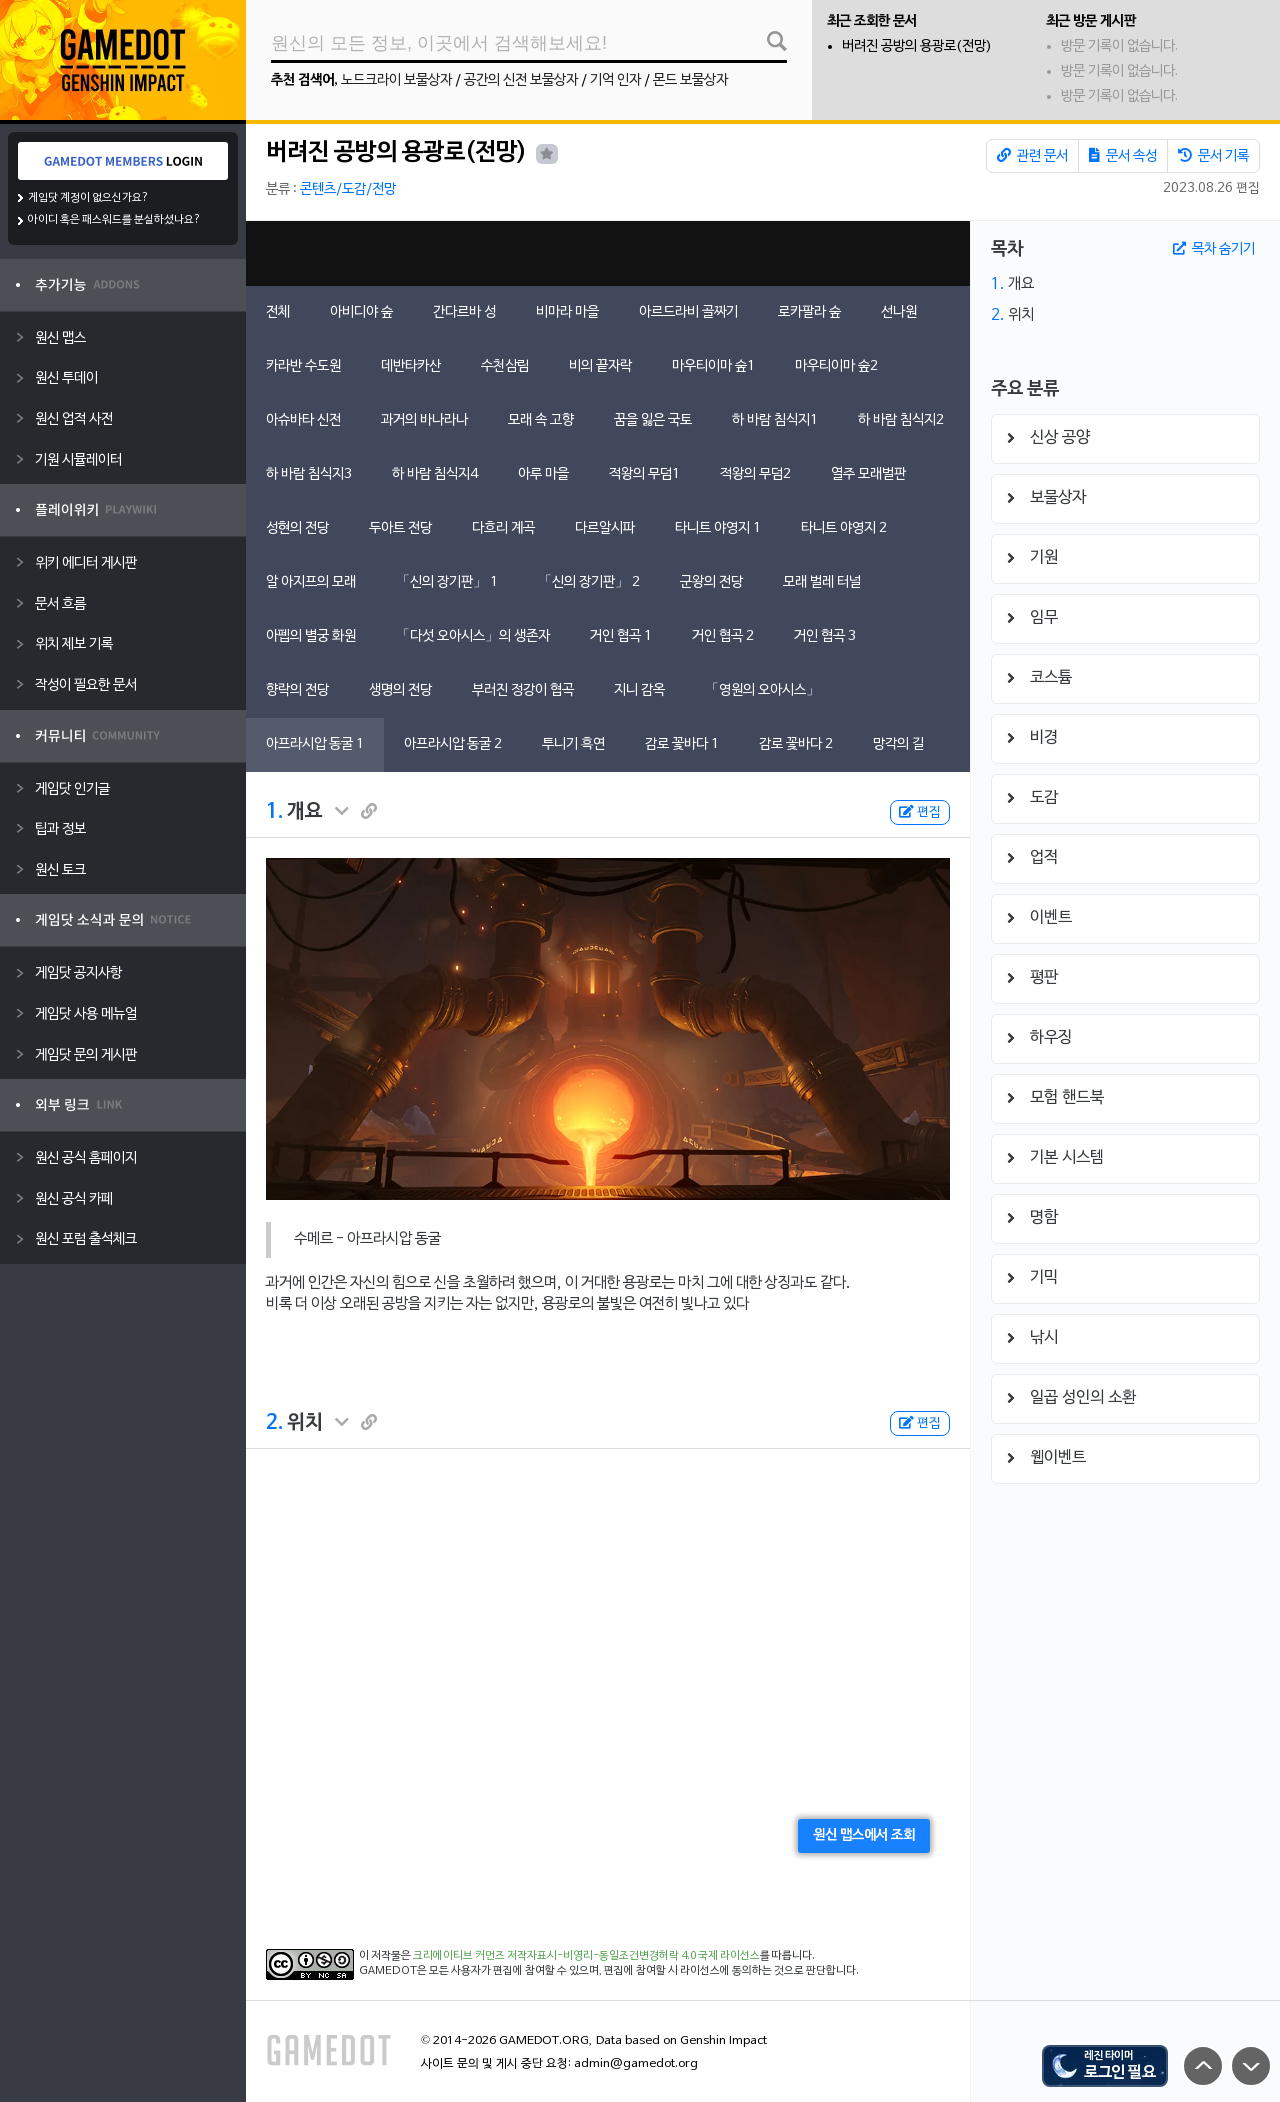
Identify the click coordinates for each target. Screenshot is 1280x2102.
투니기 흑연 (573, 744)
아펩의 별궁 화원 (311, 636)
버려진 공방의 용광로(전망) (917, 46)
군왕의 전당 (711, 582)
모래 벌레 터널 (822, 582)
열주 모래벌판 (868, 474)
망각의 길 (898, 744)
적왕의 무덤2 (755, 474)
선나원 (899, 312)
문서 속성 (1123, 156)
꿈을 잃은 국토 (653, 420)
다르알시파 (605, 528)
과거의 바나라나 (424, 420)
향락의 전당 (297, 690)
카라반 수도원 (303, 366)
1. (274, 812)
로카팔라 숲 (809, 312)
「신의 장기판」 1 (447, 582)
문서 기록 (1213, 156)
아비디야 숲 (361, 312)
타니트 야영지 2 (844, 528)
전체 (278, 312)
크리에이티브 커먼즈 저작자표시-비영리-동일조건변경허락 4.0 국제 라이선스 (586, 1956)
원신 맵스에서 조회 (864, 1835)
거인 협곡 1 (621, 636)
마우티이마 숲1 (713, 366)
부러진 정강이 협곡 (523, 690)
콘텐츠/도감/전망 (348, 189)
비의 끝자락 (600, 366)
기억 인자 (615, 80)
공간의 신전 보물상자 (521, 80)
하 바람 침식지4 (435, 474)
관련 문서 (1032, 156)
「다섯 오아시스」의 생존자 (473, 636)
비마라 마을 (567, 312)
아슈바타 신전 (303, 420)
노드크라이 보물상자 (396, 80)
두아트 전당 (400, 528)
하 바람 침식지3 (309, 474)
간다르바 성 (464, 312)
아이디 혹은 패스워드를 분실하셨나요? (114, 220)
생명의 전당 (400, 690)
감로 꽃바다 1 (682, 744)
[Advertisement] (608, 253)
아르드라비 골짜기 (688, 312)
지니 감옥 (639, 690)
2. (274, 1423)
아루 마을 (543, 474)
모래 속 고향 (541, 420)
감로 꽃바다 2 (796, 744)
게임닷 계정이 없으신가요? (88, 198)
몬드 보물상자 (690, 80)
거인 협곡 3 (825, 636)
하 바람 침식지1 (775, 420)
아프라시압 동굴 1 (315, 744)
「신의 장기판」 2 (589, 582)
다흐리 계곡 (503, 528)
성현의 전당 (297, 528)
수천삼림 (505, 366)
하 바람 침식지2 (901, 420)
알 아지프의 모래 (311, 582)
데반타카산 (411, 366)
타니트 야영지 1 (718, 528)
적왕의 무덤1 (644, 474)
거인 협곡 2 (723, 636)
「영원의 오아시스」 (762, 690)
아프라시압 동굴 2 (453, 744)
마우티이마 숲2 (836, 366)
